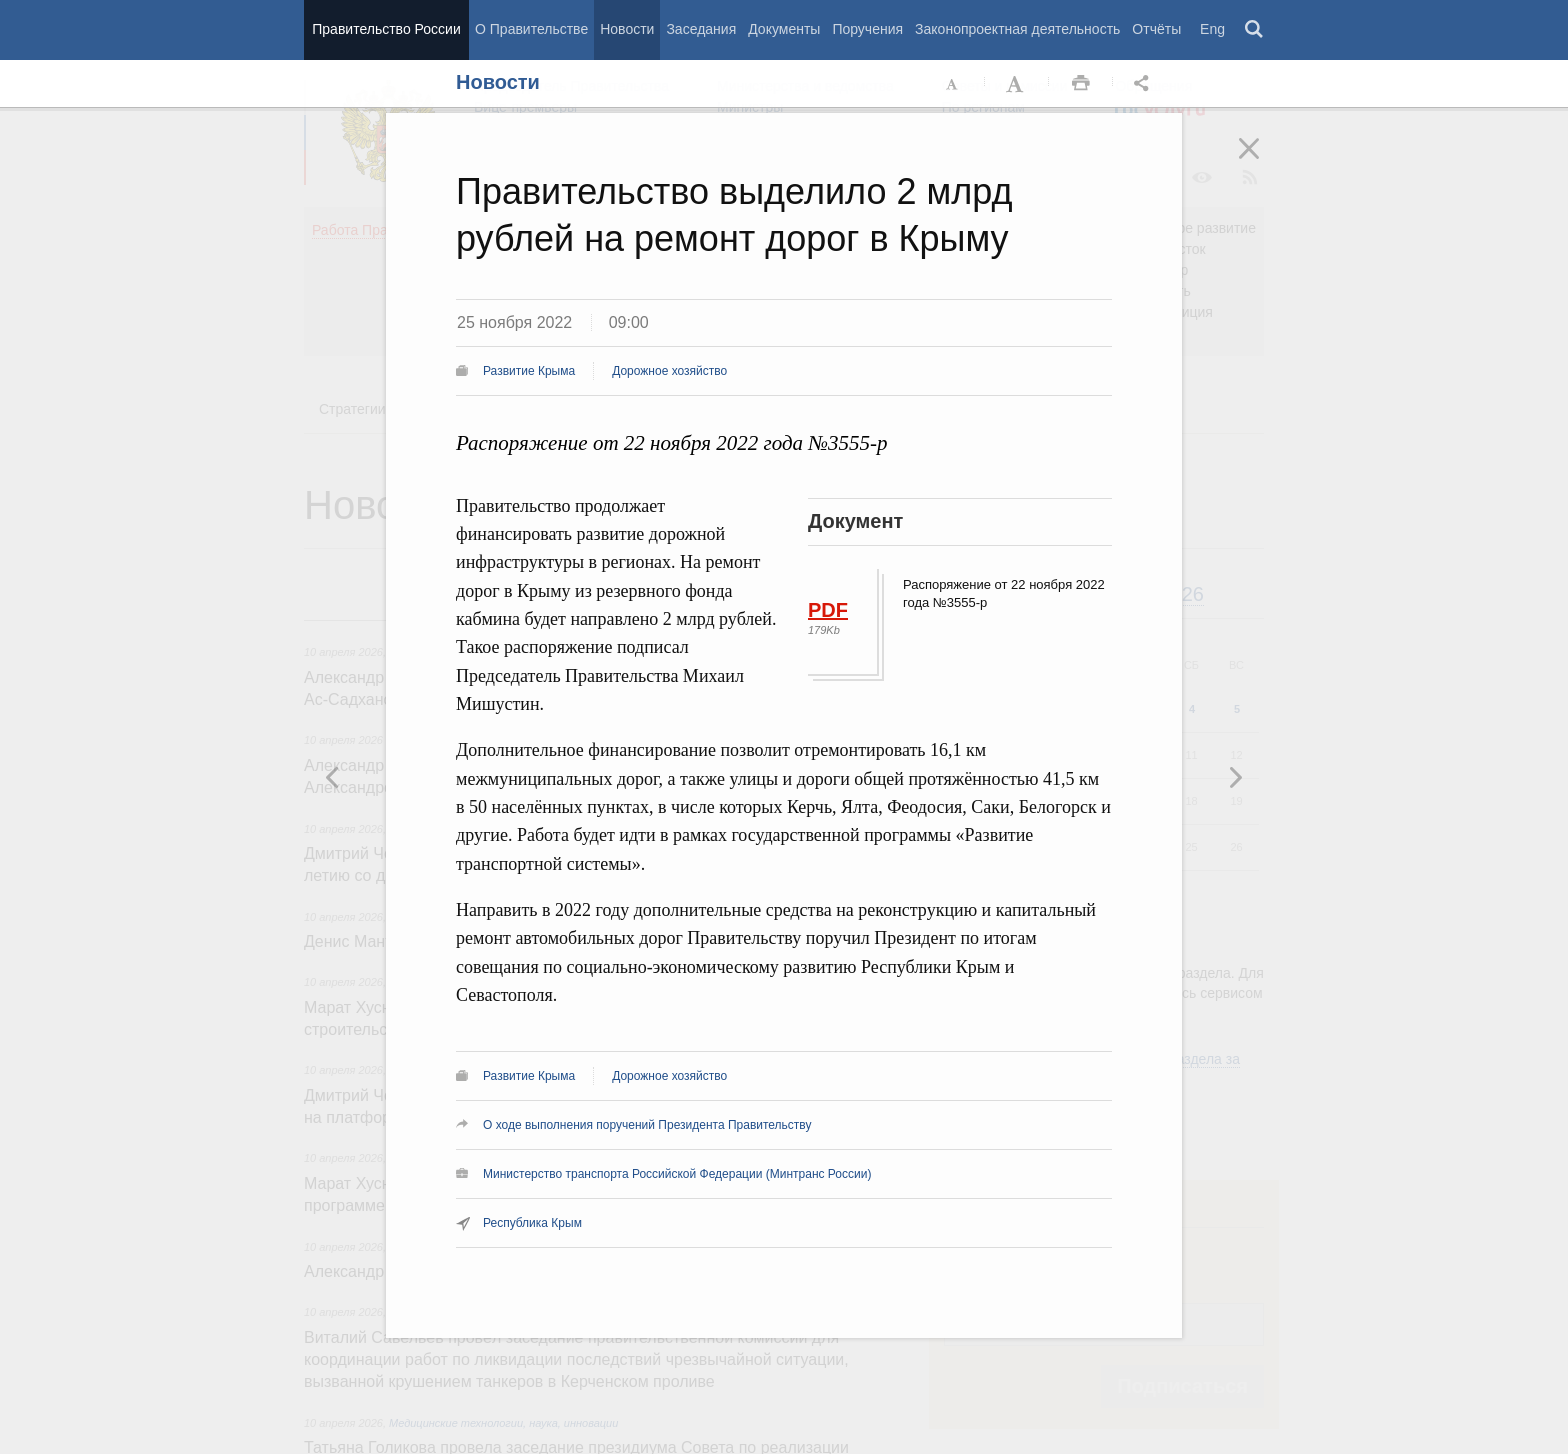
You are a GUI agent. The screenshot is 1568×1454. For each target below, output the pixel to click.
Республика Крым (532, 1223)
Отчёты (1156, 29)
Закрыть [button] (1263, 162)
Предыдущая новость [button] (1235, 777)
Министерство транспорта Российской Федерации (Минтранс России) (677, 1174)
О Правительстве (531, 29)
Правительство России (386, 29)
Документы (784, 29)
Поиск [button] (1255, 30)
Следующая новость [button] (333, 777)
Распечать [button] (1081, 84)
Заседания (701, 29)
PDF (828, 610)
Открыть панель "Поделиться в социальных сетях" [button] (1145, 84)
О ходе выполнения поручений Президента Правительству (647, 1125)
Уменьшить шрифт (953, 84)
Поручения (867, 29)
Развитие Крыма (529, 371)
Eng (1212, 29)
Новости (627, 29)
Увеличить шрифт (1017, 84)
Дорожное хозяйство (669, 371)
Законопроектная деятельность (1017, 29)
